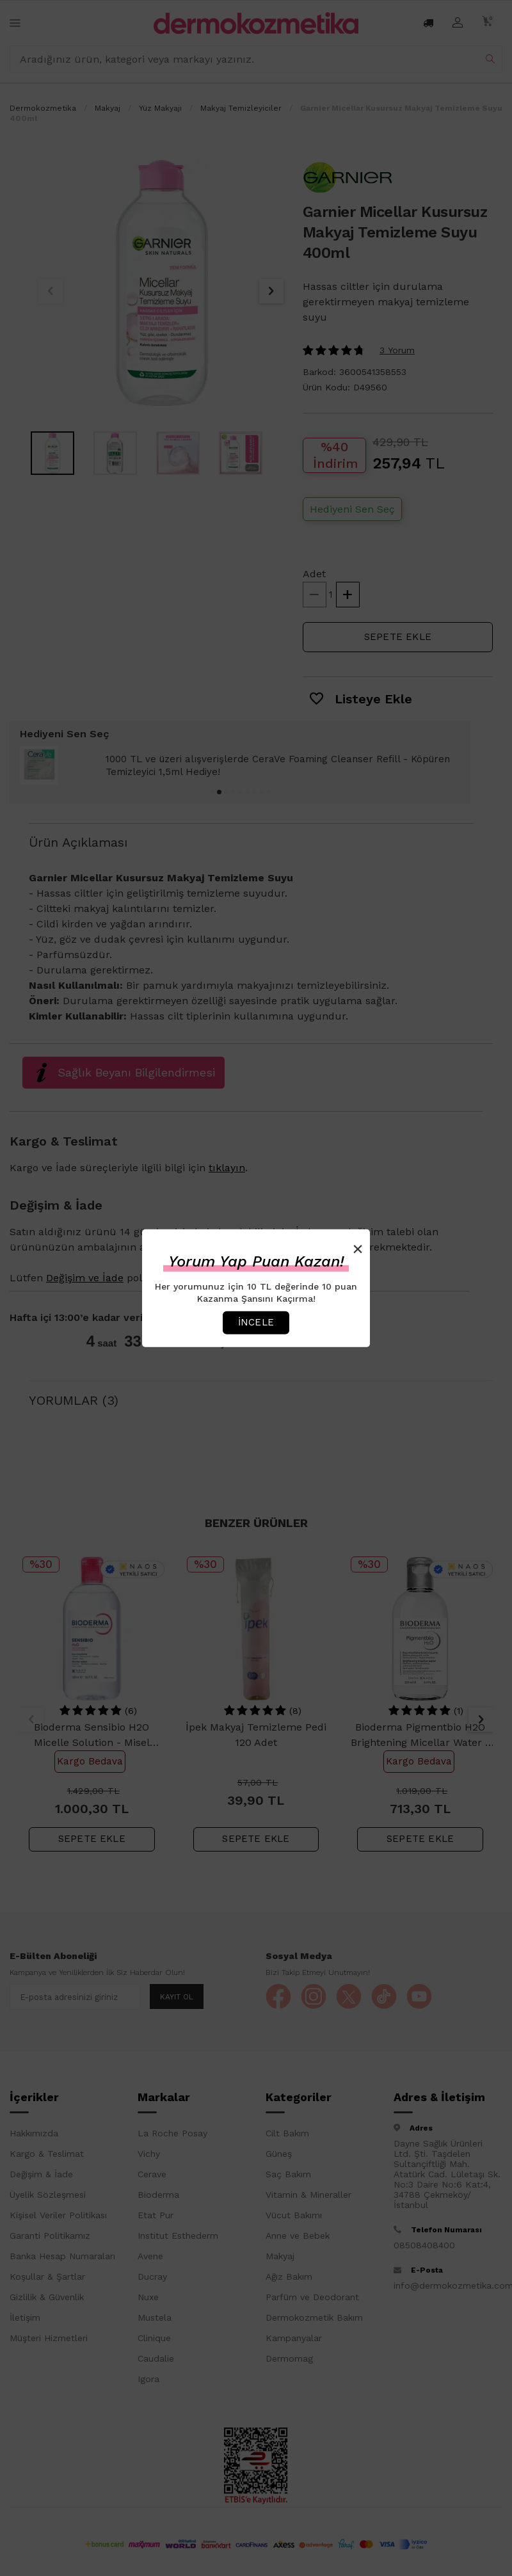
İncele (256, 1322)
